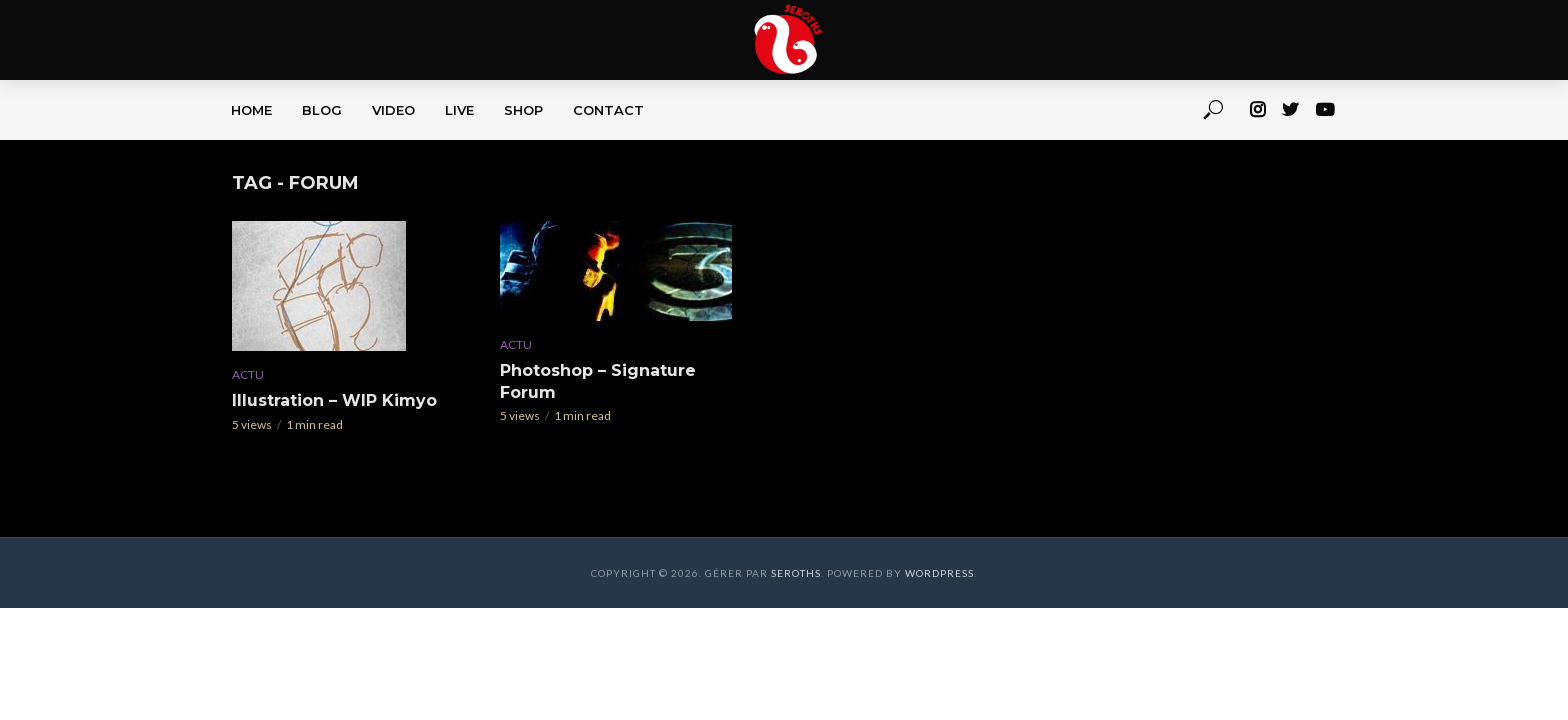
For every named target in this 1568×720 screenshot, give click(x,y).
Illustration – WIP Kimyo (334, 400)
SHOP (523, 110)
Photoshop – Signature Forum (598, 381)
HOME (251, 110)
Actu (248, 374)
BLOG (322, 110)
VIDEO (393, 110)
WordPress (939, 573)
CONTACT (608, 110)
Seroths (796, 573)
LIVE (459, 110)
